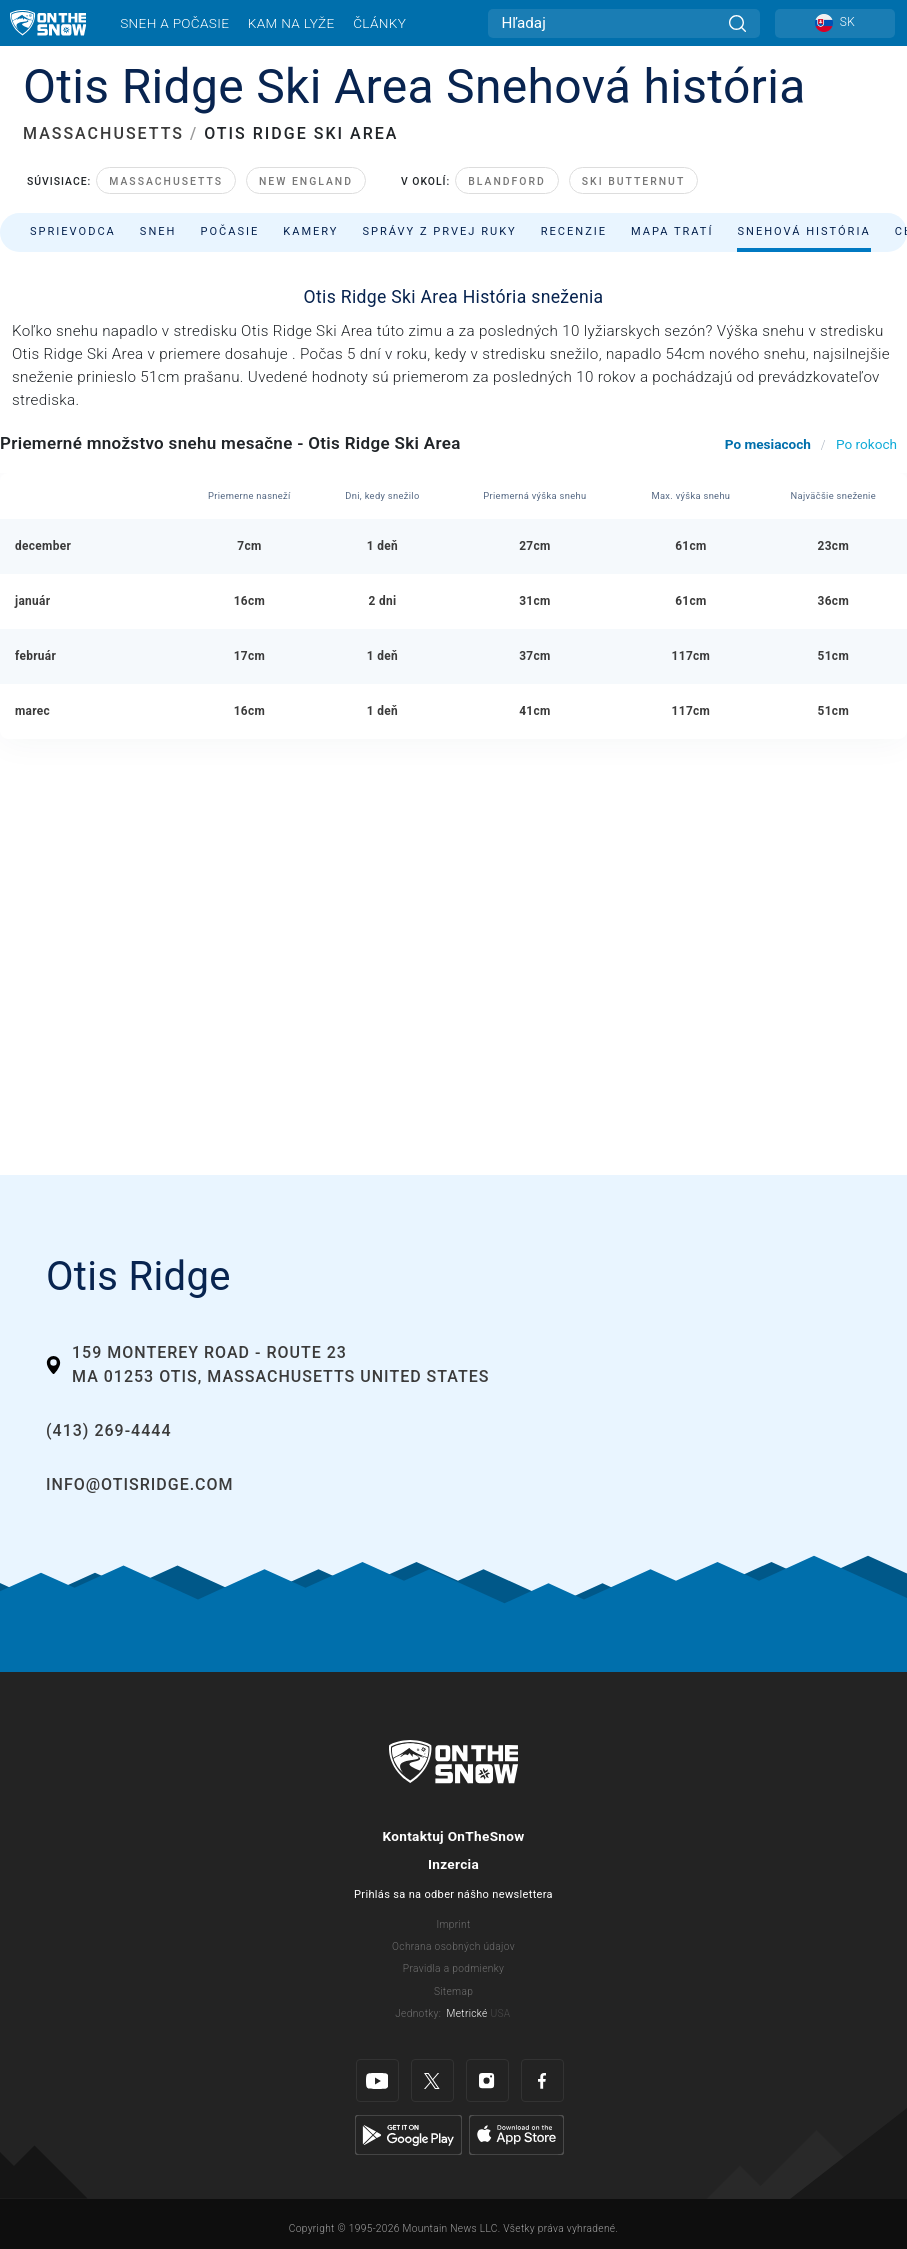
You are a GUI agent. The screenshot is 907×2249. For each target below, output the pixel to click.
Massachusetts (166, 181)
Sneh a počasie (174, 23)
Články (379, 23)
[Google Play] (408, 2134)
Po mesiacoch (768, 444)
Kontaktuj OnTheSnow (453, 1836)
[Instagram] (487, 2080)
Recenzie (574, 231)
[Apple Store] (516, 2134)
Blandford (507, 181)
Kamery (310, 231)
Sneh (158, 231)
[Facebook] (542, 2080)
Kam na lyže (291, 23)
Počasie (229, 231)
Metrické (467, 2013)
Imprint (453, 1924)
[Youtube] (377, 2080)
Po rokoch (866, 444)
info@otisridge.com (140, 1484)
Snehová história (803, 231)
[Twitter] (432, 2080)
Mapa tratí (672, 231)
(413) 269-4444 (108, 1430)
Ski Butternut (633, 181)
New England (306, 181)
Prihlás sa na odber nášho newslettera (453, 1894)
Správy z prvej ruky (440, 231)
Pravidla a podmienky (453, 1968)
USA (500, 2013)
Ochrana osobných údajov (453, 1946)
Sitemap (453, 1991)
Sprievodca (73, 231)
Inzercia (453, 1864)
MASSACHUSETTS (103, 133)
